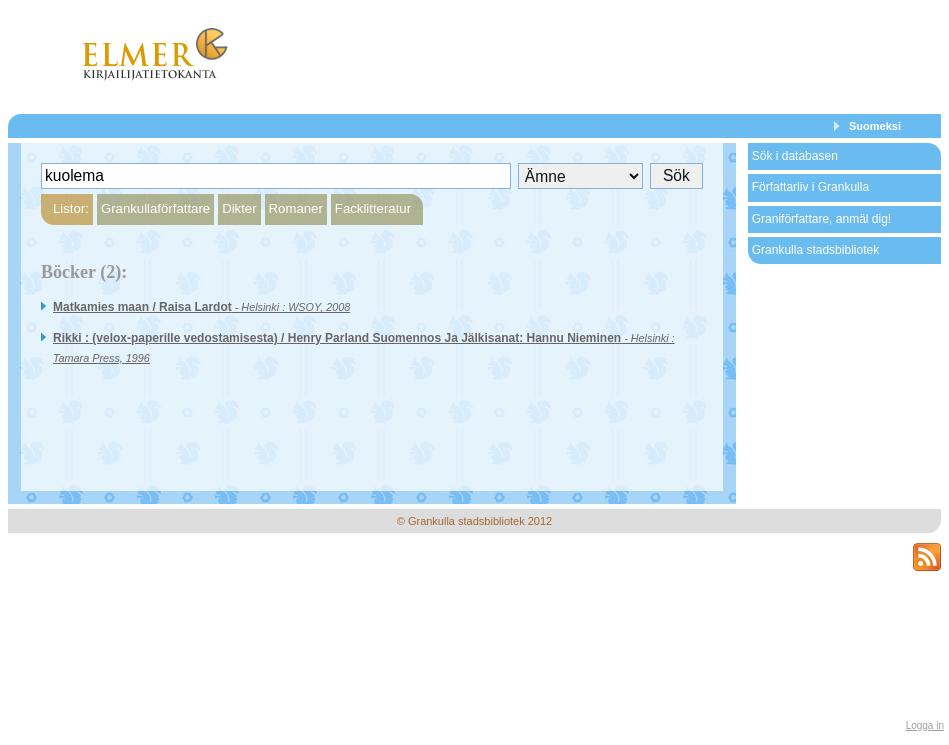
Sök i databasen (795, 156)
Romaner (296, 208)
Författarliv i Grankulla (810, 187)
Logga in (925, 725)
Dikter (239, 208)
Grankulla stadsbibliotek (815, 250)
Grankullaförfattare (155, 208)
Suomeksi (875, 126)
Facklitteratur (373, 208)
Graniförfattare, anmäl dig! (821, 219)
